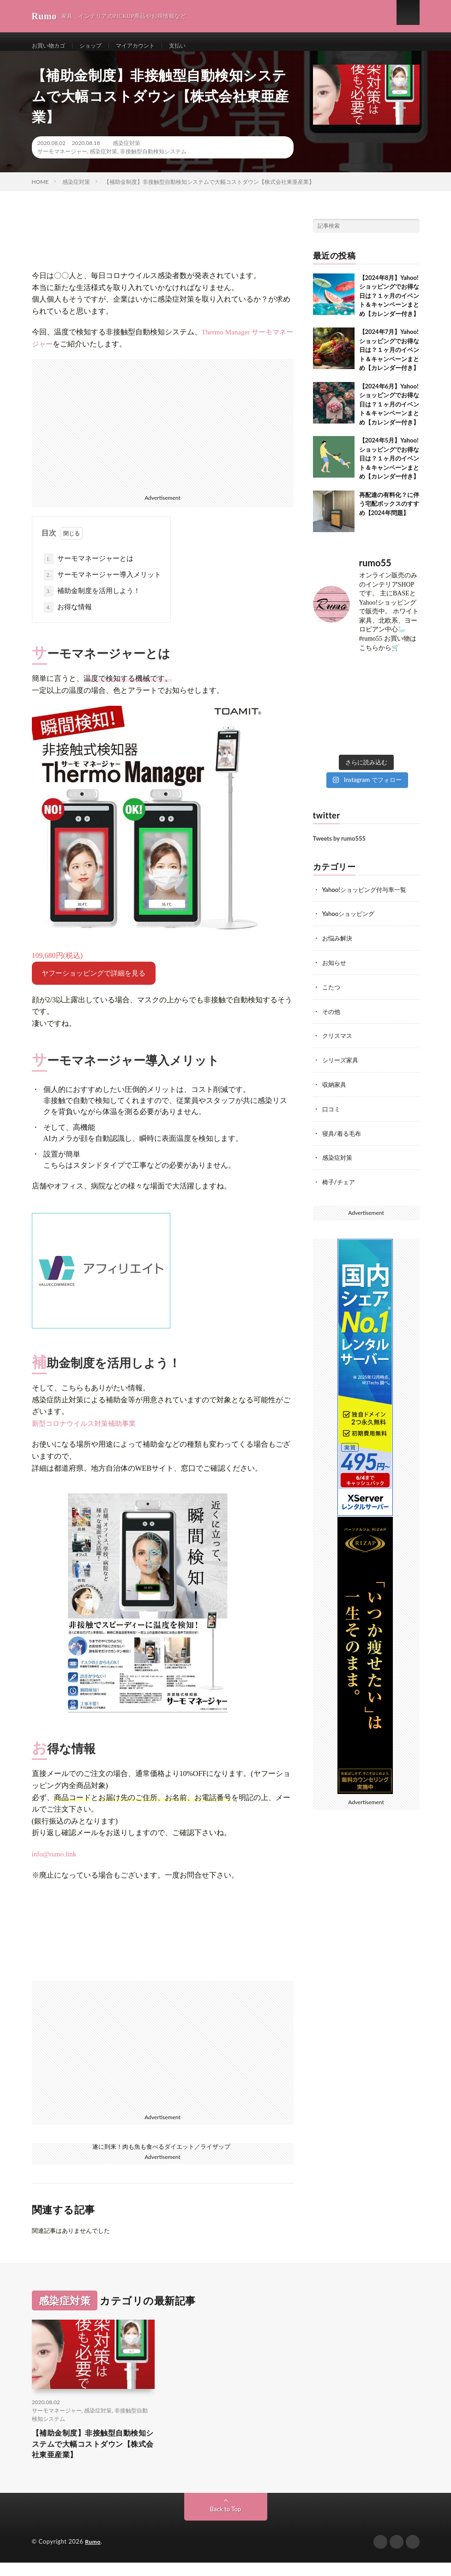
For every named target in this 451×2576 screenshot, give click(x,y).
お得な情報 (68, 617)
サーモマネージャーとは (89, 568)
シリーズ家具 (341, 1067)
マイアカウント (147, 46)
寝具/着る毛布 (343, 1139)
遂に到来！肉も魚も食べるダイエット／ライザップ (161, 2155)
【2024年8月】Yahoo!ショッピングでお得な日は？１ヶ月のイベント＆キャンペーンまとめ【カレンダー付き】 (389, 305)
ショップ (98, 46)
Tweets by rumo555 (339, 847)
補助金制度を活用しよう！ (92, 600)
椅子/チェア (339, 1187)
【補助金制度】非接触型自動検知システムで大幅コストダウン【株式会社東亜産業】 (91, 2455)
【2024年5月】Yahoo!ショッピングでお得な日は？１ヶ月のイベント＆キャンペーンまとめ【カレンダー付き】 (389, 468)
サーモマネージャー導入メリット (103, 584)
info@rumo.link (54, 1863)
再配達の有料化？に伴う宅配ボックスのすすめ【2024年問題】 (389, 513)
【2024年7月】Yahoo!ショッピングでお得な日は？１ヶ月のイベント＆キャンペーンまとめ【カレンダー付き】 (389, 359)
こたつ (332, 995)
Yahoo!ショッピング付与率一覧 (367, 899)
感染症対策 (126, 152)
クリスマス (338, 1043)
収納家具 (335, 1091)
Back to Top (225, 2523)
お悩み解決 (338, 947)
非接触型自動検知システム (153, 160)
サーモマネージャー (62, 160)
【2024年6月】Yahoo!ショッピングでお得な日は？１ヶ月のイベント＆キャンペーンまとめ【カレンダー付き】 (389, 413)
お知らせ (335, 971)
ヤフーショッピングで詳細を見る (93, 982)
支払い (194, 46)
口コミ (332, 1115)
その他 (332, 1019)
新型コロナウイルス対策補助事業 (84, 1432)
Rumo (93, 2555)
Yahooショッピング (350, 923)
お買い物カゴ (51, 46)
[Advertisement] (162, 433)
